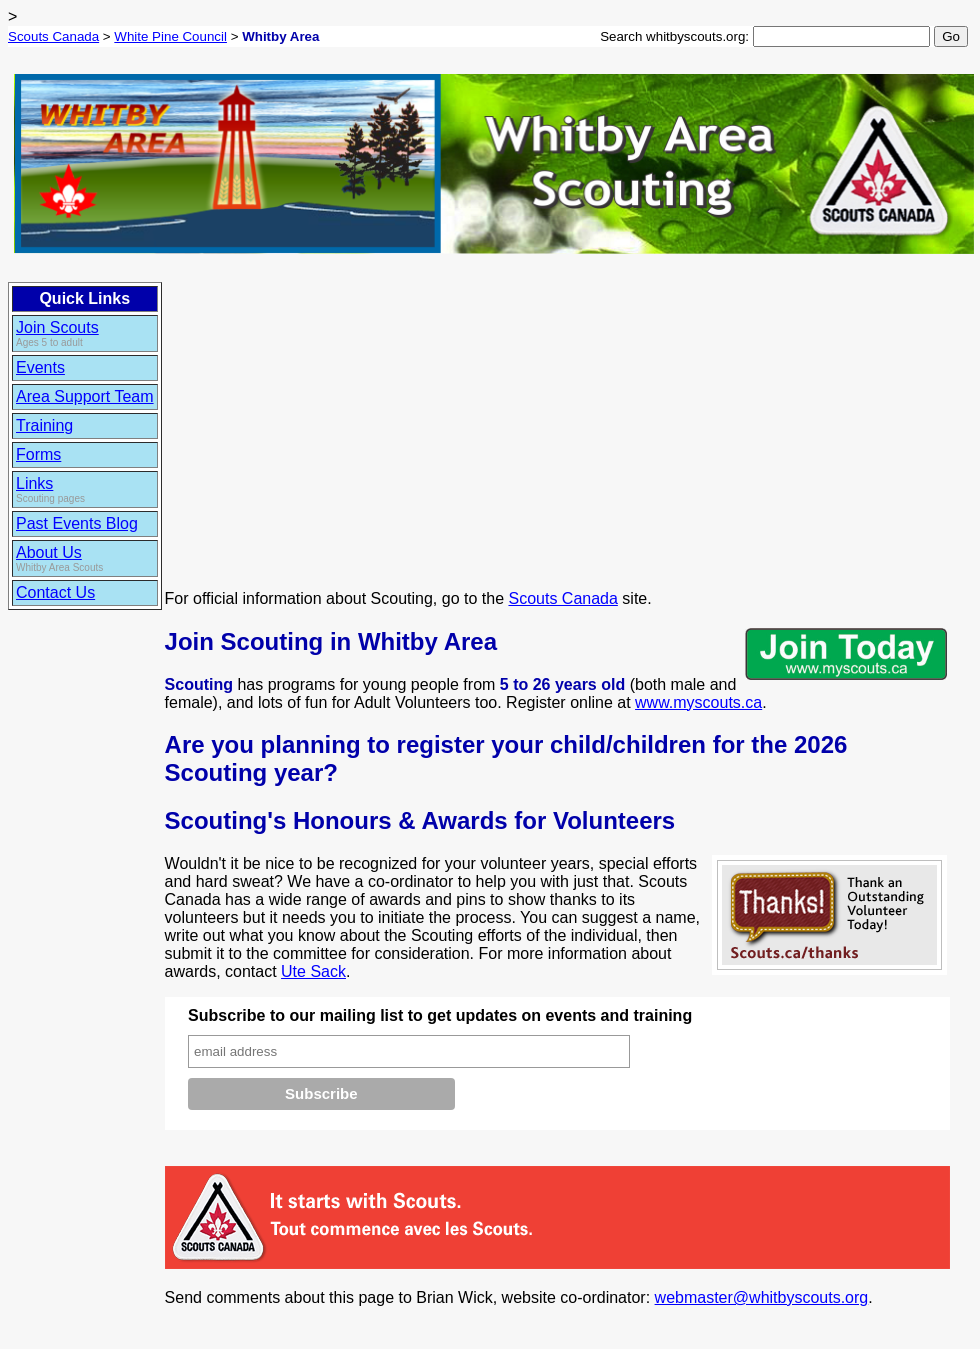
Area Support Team (85, 396)
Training (44, 425)
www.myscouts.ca (698, 702)
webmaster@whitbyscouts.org (762, 1297)
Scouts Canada (53, 36)
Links (34, 483)
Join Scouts (57, 327)
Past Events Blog (77, 523)
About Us (49, 552)
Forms (38, 454)
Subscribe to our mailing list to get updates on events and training (440, 1015)
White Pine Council (170, 36)
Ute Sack (313, 971)
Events (40, 367)
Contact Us (55, 592)
